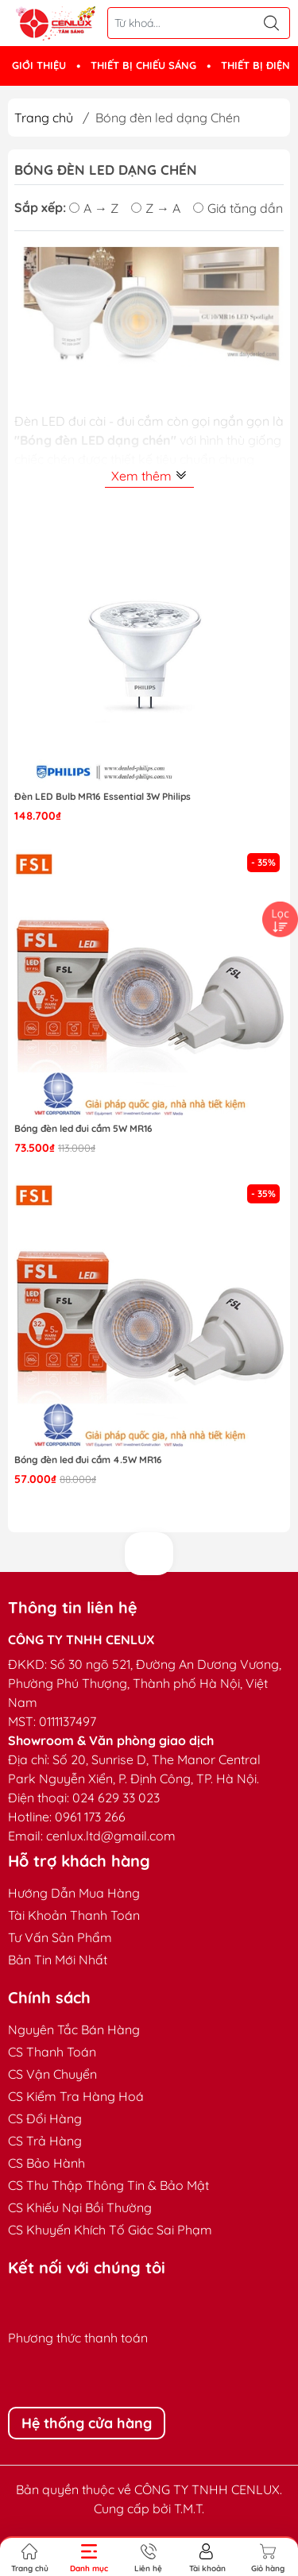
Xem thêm (149, 476)
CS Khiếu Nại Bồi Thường (80, 2207)
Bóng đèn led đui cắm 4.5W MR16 (88, 1460)
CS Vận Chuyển (52, 2074)
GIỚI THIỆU (39, 65)
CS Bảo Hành (46, 2163)
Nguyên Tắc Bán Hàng (74, 2029)
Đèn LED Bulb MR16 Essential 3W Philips (102, 796)
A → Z (93, 207)
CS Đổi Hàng (45, 2118)
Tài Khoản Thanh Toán (74, 1915)
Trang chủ (43, 118)
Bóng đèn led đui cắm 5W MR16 (83, 1128)
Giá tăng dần (238, 207)
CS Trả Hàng (45, 2141)
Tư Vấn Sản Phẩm (60, 1937)
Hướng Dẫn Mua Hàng (74, 1893)
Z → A (155, 207)
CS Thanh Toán (52, 2052)
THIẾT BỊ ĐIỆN (255, 65)
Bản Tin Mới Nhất (57, 1960)
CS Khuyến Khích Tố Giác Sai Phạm (110, 2230)
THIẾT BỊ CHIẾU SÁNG (143, 65)
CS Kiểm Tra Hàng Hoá (76, 2096)
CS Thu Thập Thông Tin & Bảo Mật (108, 2185)
